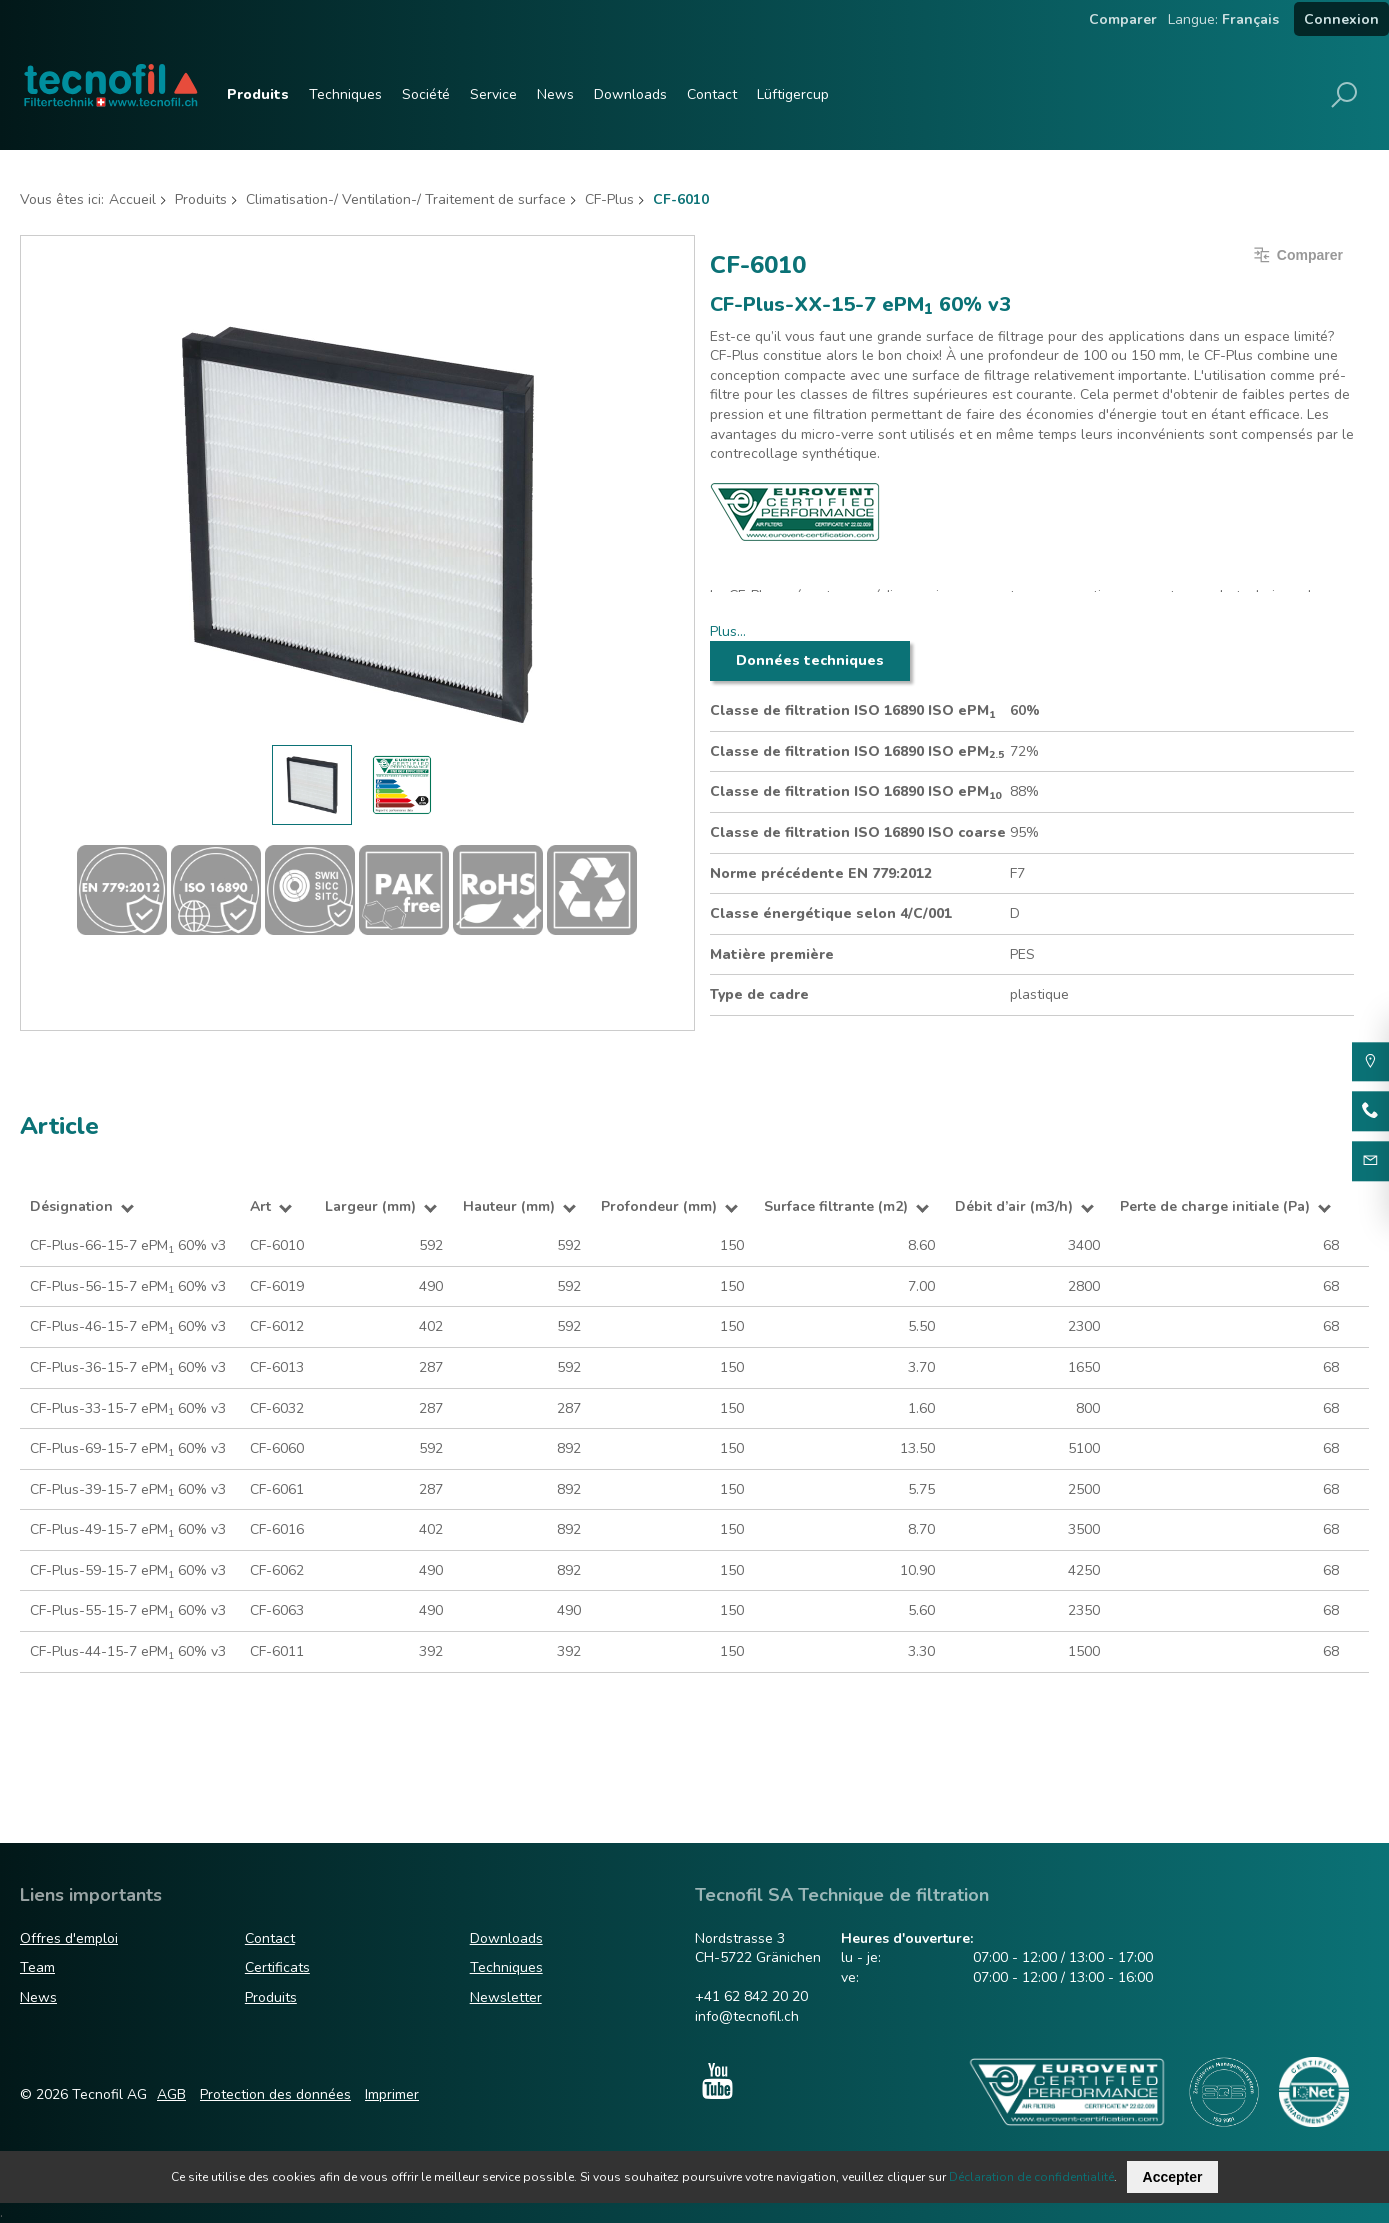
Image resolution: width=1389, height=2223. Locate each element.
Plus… (728, 631)
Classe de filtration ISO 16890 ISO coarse (858, 832)
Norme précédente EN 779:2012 (821, 873)
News (555, 94)
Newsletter (506, 1997)
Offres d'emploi (69, 1938)
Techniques (345, 94)
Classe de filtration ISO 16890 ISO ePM (852, 711)
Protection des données (275, 2094)
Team (37, 1967)
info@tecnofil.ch (747, 2016)
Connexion (1341, 19)
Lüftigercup (793, 94)
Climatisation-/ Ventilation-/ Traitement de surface (406, 199)
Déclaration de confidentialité (1031, 2177)
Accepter (1173, 2177)
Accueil (132, 199)
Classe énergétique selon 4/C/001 (831, 913)
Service (493, 94)
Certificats (277, 1967)
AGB (171, 2094)
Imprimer (392, 2094)
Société (426, 94)
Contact (712, 94)
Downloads (630, 94)
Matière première (772, 954)
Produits (258, 94)
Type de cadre (759, 994)
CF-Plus (609, 199)
